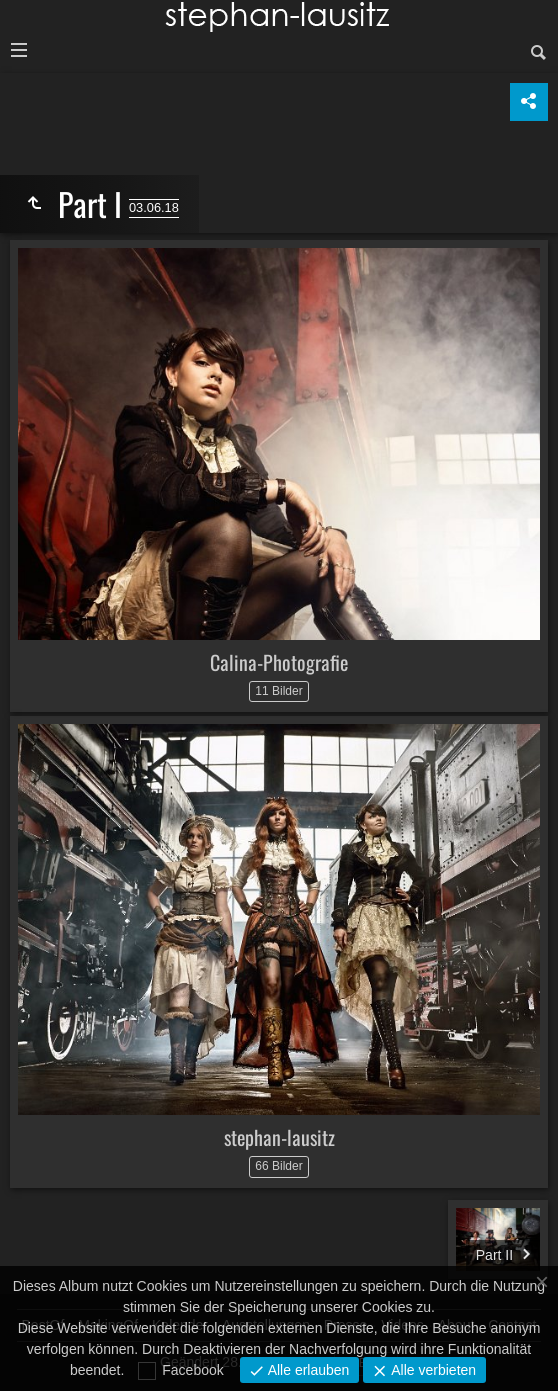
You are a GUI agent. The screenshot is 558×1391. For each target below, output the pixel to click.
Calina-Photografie (279, 662)
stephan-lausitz (279, 1137)
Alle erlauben (307, 1370)
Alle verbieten (431, 1370)
